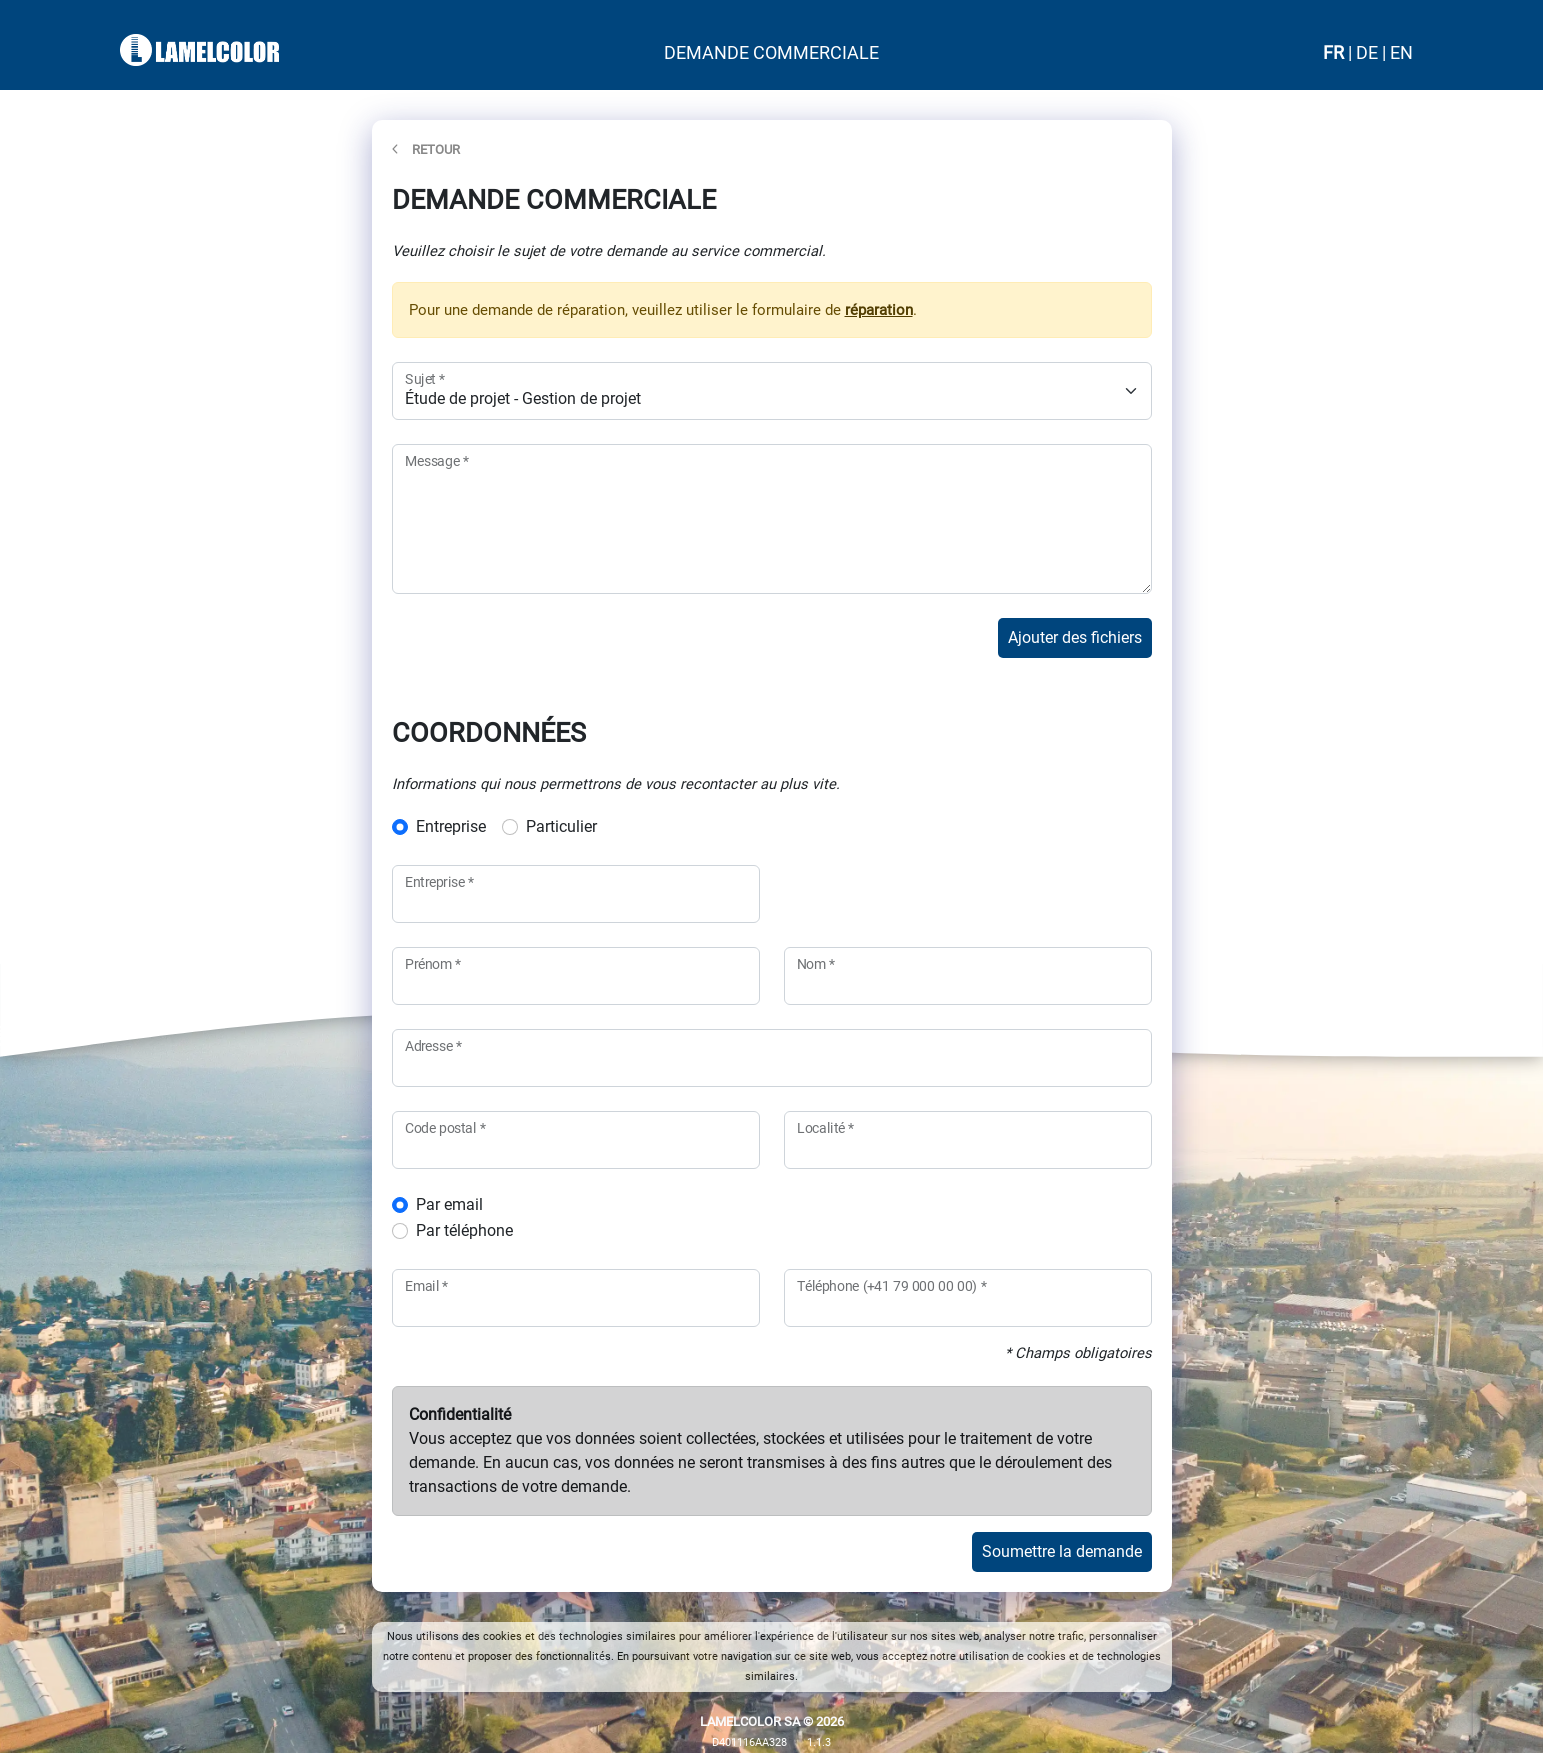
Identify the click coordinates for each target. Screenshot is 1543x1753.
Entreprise (451, 826)
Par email (449, 1204)
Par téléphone (464, 1230)
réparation (879, 310)
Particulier (561, 826)
